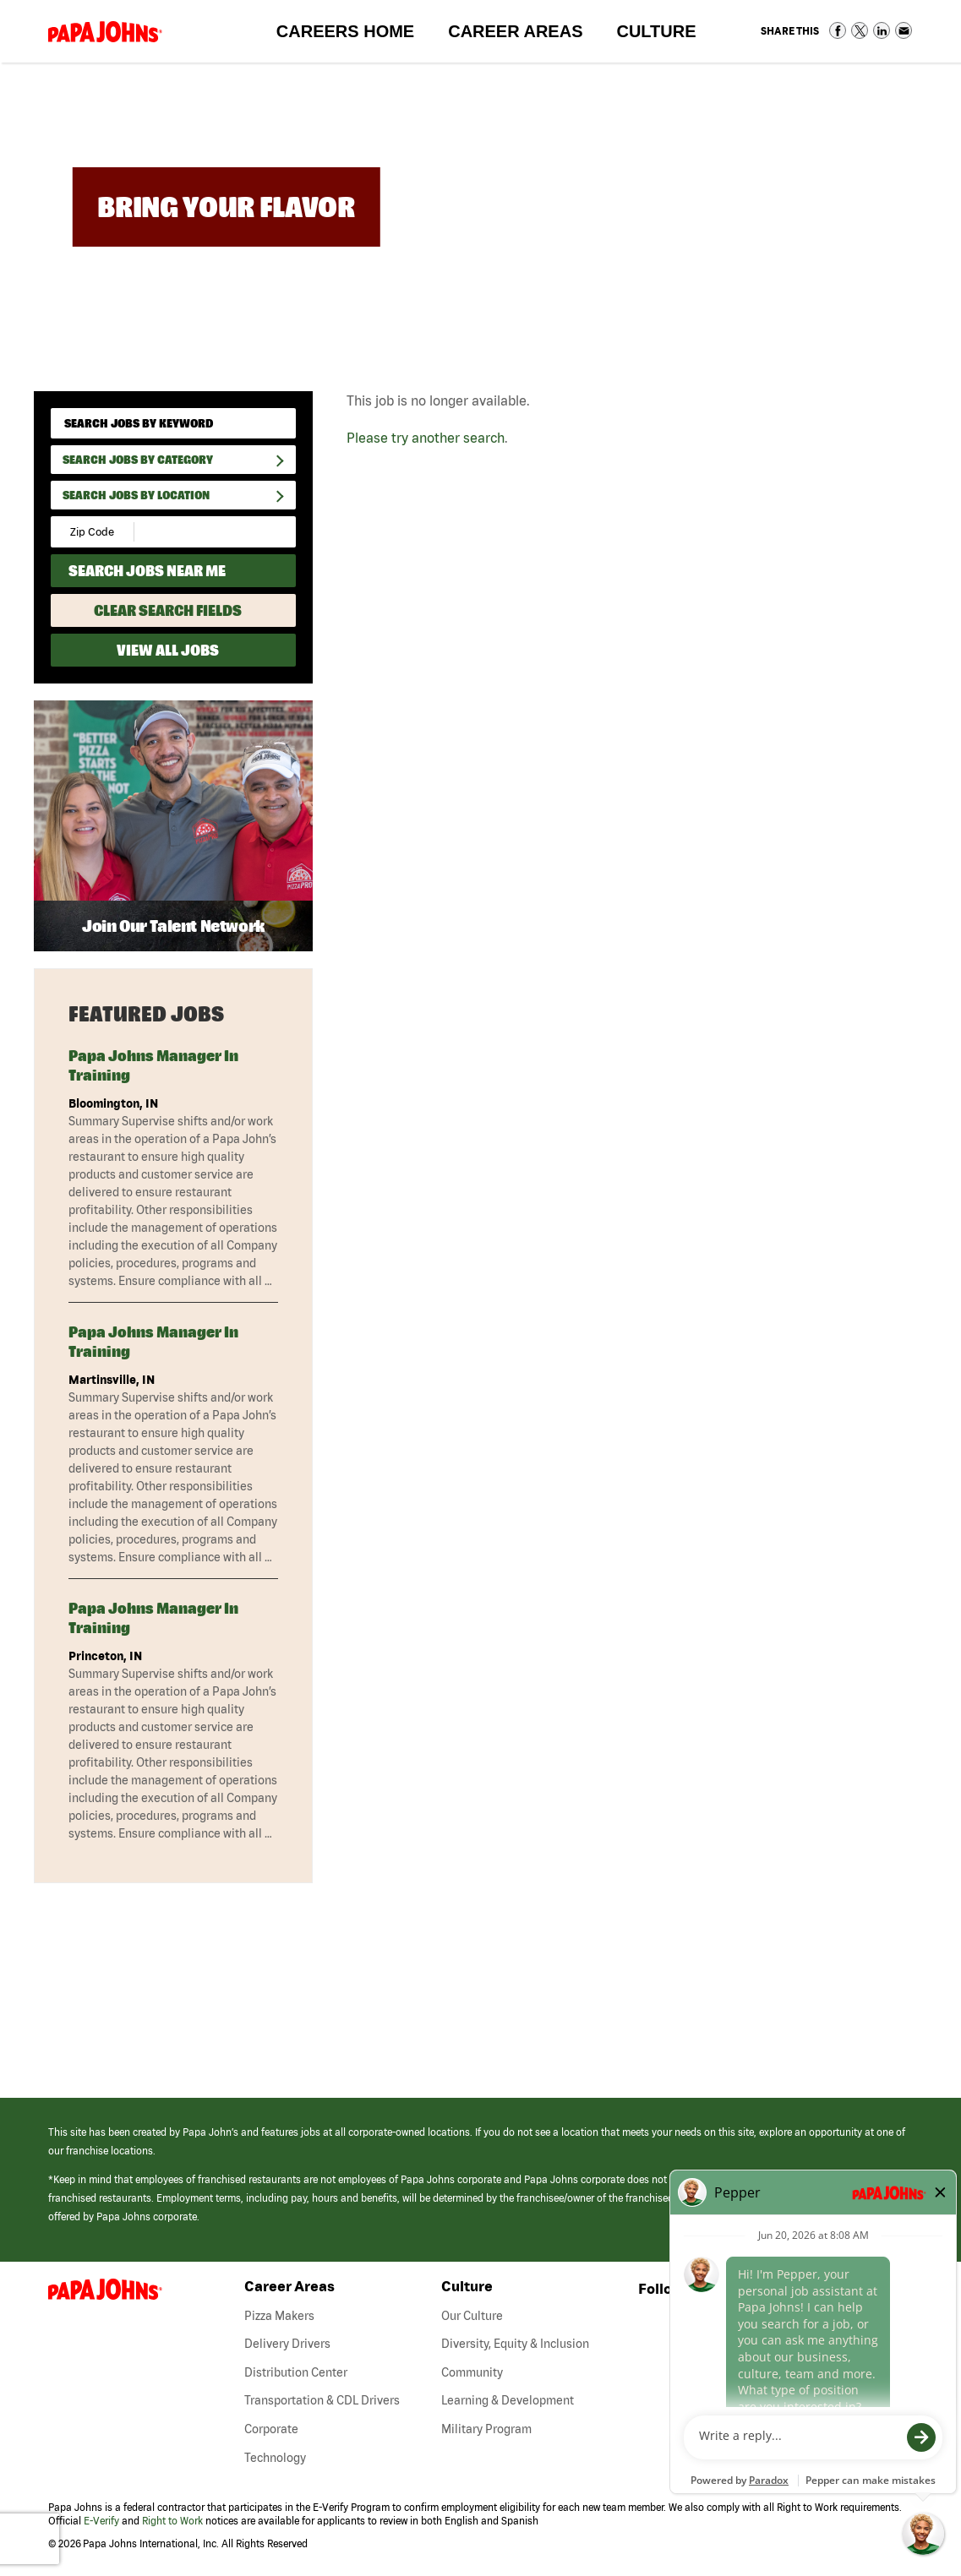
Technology (275, 2457)
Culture (664, 35)
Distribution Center (295, 2372)
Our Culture (472, 2316)
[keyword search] (173, 423)
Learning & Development (507, 2400)
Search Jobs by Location (136, 495)
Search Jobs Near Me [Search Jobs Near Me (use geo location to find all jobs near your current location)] (147, 571)
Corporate (271, 2429)
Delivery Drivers (287, 2343)
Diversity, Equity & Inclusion (515, 2343)
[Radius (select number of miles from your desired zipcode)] (193, 531)
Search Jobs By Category (138, 459)
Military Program (486, 2429)
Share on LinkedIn (881, 30)
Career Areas (523, 35)
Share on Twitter (859, 30)
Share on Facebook (837, 30)
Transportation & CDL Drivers (322, 2400)
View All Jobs (168, 650)
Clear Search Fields (168, 610)
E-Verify (101, 2520)
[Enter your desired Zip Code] (93, 532)
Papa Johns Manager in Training (153, 1065)
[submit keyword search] (276, 423)
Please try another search (426, 437)
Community (472, 2372)
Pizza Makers (279, 2316)
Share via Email (903, 30)
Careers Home (345, 31)
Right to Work (172, 2520)
